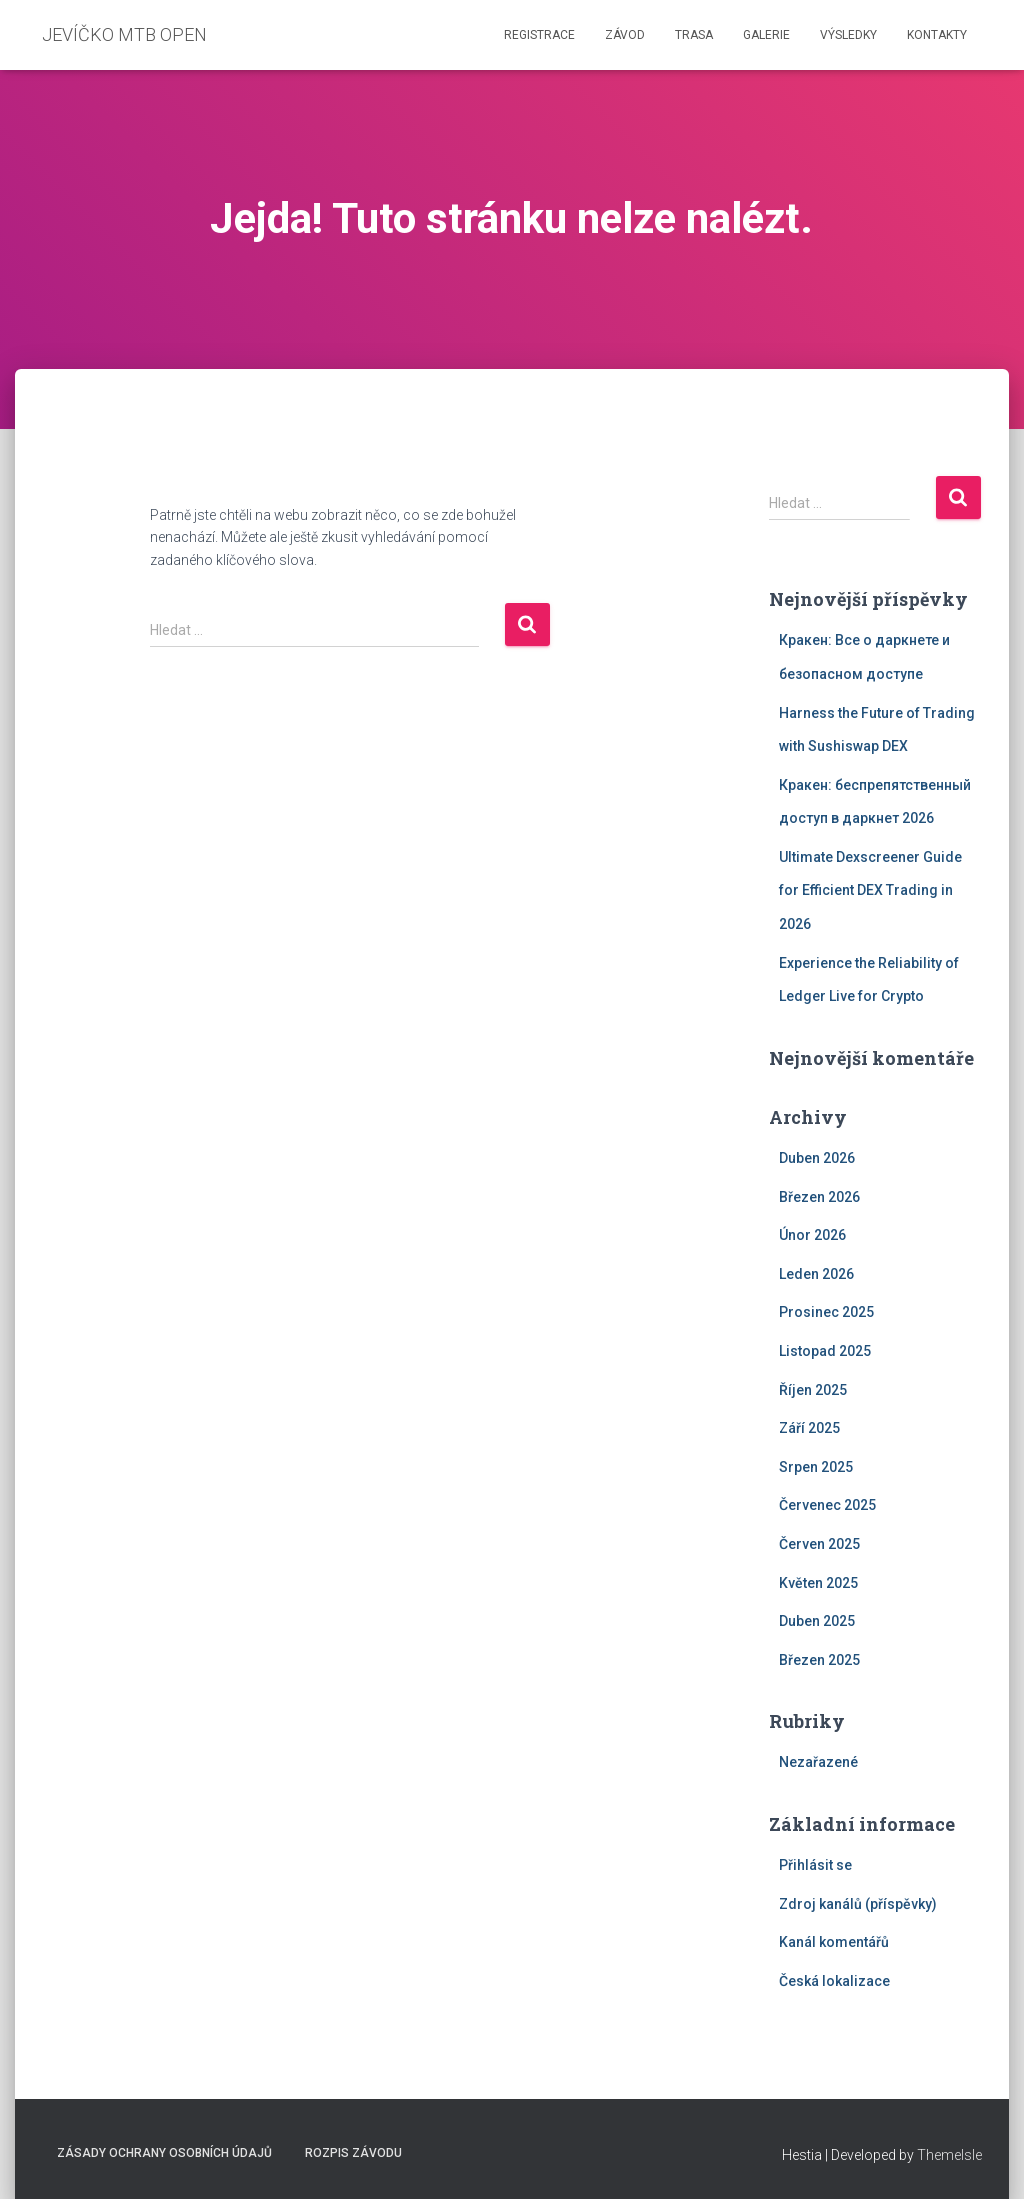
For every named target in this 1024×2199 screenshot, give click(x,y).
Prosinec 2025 (826, 1312)
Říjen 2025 (813, 1390)
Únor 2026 (812, 1235)
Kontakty (937, 35)
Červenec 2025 (827, 1505)
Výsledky (848, 35)
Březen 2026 (819, 1197)
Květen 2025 (818, 1583)
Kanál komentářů (834, 1942)
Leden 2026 (816, 1274)
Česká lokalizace (834, 1981)
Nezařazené (818, 1762)
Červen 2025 (819, 1544)
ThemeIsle (949, 2155)
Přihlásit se (815, 1865)
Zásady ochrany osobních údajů (164, 2153)
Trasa (694, 35)
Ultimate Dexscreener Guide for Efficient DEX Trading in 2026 (870, 890)
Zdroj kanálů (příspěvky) (858, 1904)
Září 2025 (809, 1428)
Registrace (539, 35)
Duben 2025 (817, 1621)
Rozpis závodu (353, 2153)
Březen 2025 (819, 1660)
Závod (625, 35)
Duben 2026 (817, 1158)
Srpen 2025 (816, 1467)
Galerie (766, 35)
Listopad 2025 (825, 1351)
